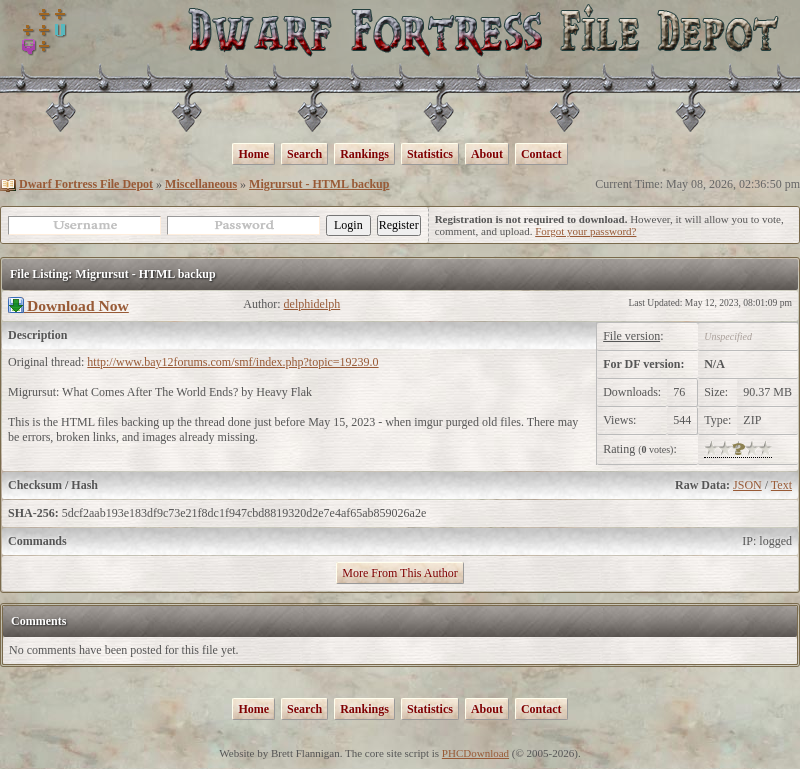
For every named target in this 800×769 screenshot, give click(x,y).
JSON (747, 485)
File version (631, 336)
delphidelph (312, 304)
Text (781, 485)
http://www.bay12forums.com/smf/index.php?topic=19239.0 (232, 362)
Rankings (364, 154)
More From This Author (399, 573)
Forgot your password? (585, 231)
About (487, 154)
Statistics (430, 154)
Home (253, 154)
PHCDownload (475, 753)
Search (304, 154)
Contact (541, 154)
